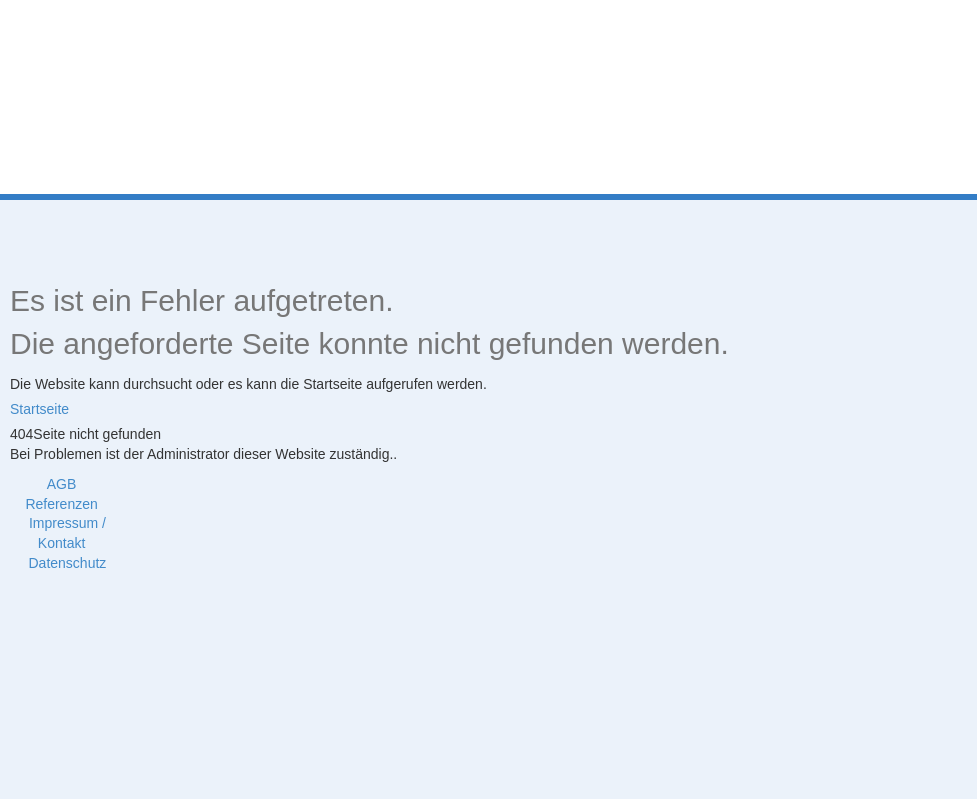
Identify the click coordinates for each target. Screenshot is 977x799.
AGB (62, 484)
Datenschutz (68, 563)
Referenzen (61, 504)
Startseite (39, 409)
